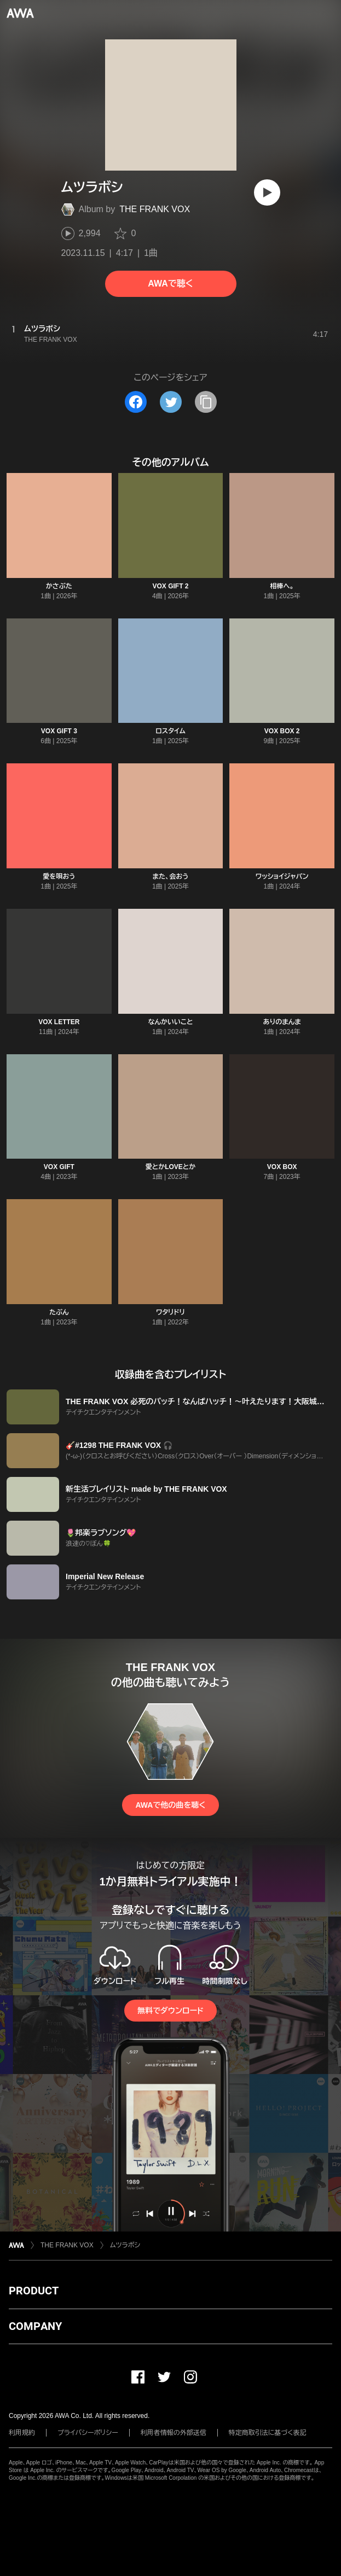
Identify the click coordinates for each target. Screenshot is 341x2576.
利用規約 (22, 2433)
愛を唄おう (59, 876)
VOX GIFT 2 (170, 586)
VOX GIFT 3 (59, 731)
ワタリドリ (170, 1312)
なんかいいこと (170, 1022)
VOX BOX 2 (282, 731)
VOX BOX (282, 1167)
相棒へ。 (282, 586)
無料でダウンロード (170, 2010)
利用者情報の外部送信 (173, 2433)
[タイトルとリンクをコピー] (206, 402)
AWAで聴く (170, 283)
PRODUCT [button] (34, 2290)
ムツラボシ (125, 2245)
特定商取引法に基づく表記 (268, 2433)
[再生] (267, 192)
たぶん (59, 1312)
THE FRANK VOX (154, 209)
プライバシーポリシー (87, 2433)
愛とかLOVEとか (171, 1167)
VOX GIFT (59, 1167)
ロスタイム (170, 731)
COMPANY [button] (35, 2326)
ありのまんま (281, 1022)
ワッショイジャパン (282, 876)
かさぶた (59, 586)
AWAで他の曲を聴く (170, 1805)
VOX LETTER (58, 1022)
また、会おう (171, 876)
